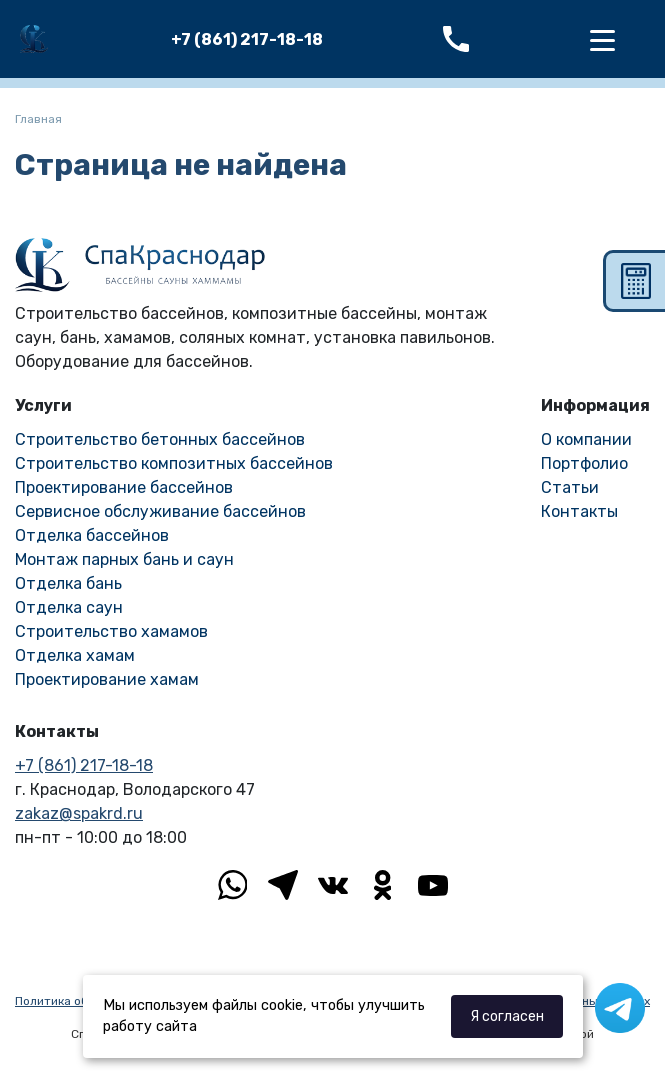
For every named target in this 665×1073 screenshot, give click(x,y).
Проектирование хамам (107, 679)
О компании (586, 439)
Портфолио (584, 463)
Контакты (579, 511)
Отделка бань (68, 583)
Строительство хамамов (111, 631)
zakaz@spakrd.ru (79, 813)
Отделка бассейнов (92, 535)
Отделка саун (69, 607)
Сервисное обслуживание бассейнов (160, 511)
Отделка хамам (75, 655)
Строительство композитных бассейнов (174, 463)
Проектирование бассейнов (124, 487)
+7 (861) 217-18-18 (247, 39)
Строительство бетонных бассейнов (160, 439)
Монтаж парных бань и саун (124, 559)
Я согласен (507, 1016)
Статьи (570, 487)
